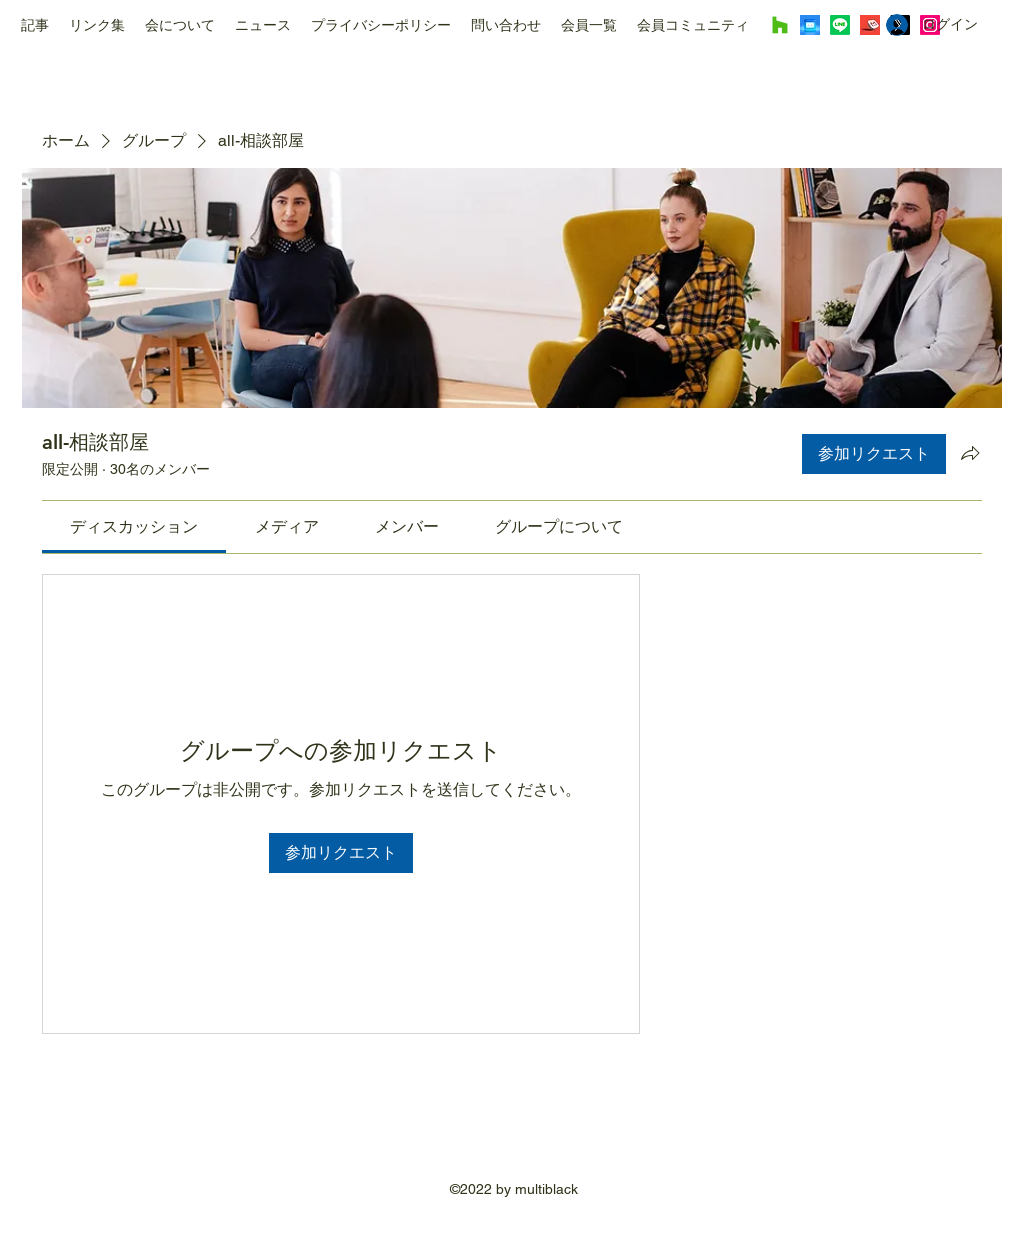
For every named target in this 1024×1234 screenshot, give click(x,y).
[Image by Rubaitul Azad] (870, 25)
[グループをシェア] (970, 453)
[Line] (840, 25)
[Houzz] (780, 25)
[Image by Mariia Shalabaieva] (810, 25)
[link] (134, 526)
